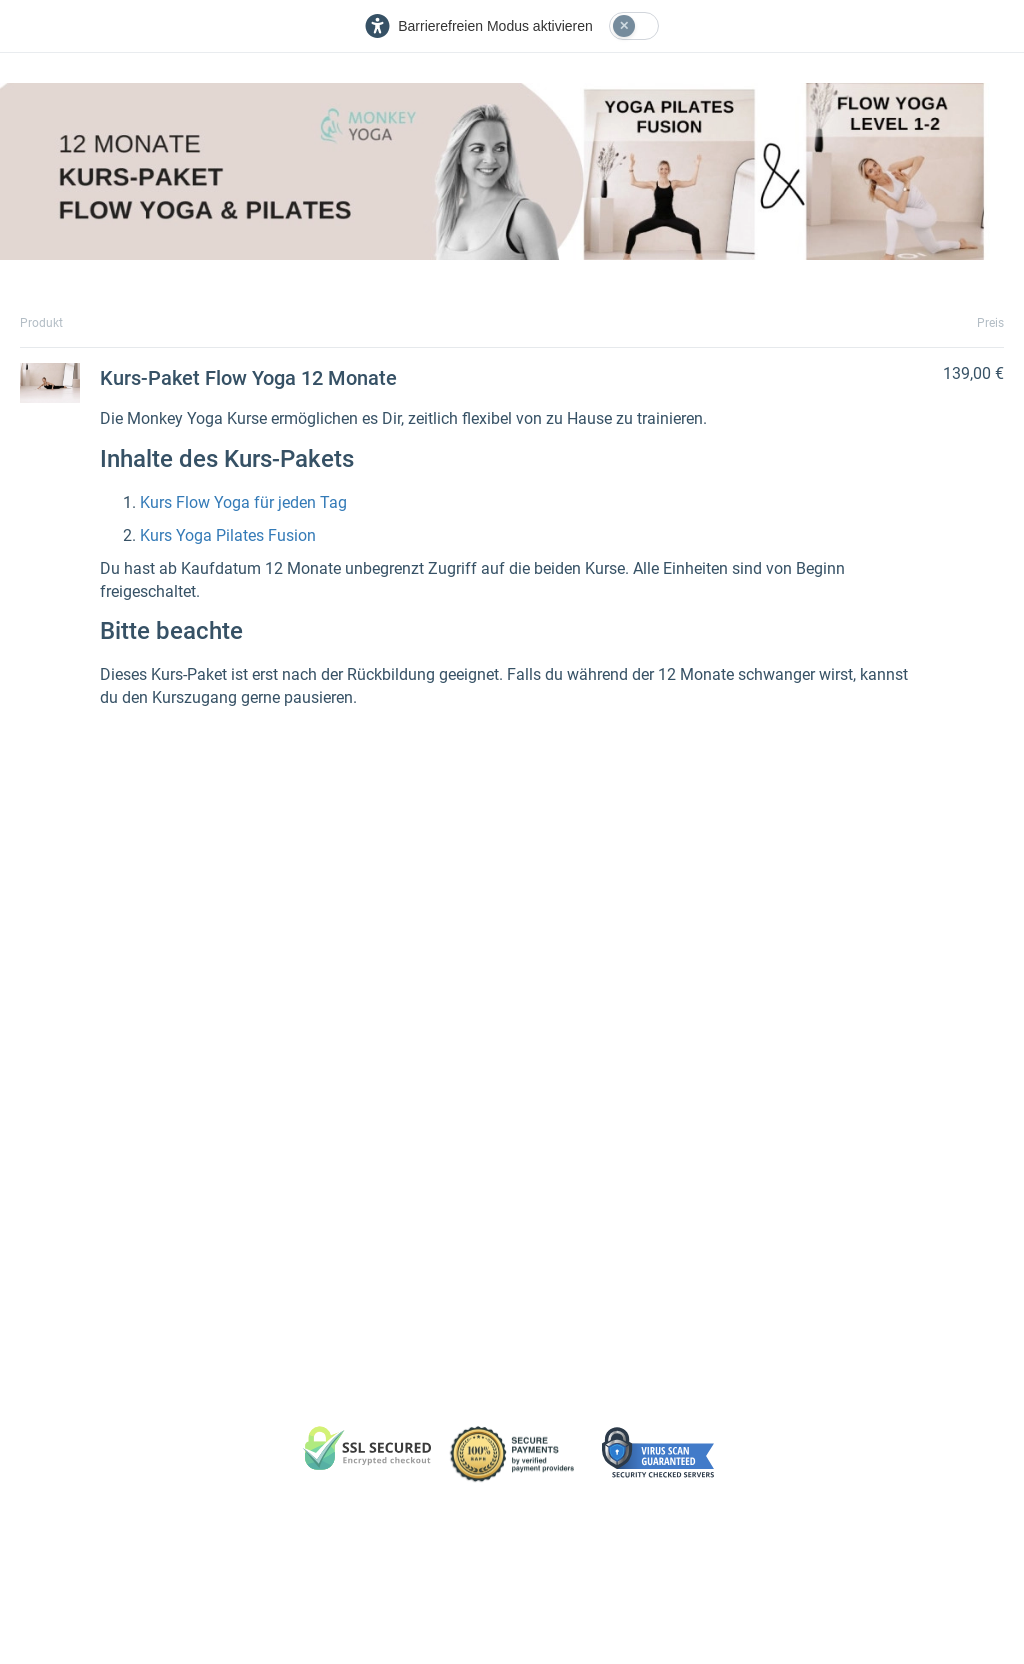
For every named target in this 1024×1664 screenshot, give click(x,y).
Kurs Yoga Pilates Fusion (228, 535)
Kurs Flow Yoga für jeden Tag (243, 502)
